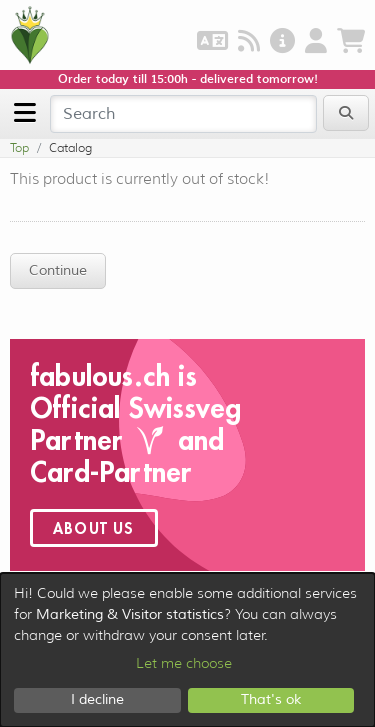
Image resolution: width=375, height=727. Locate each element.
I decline (97, 699)
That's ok (271, 699)
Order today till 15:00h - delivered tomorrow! (188, 79)
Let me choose (184, 663)
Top (19, 147)
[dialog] (187, 650)
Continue (58, 270)
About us (94, 528)
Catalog (70, 147)
